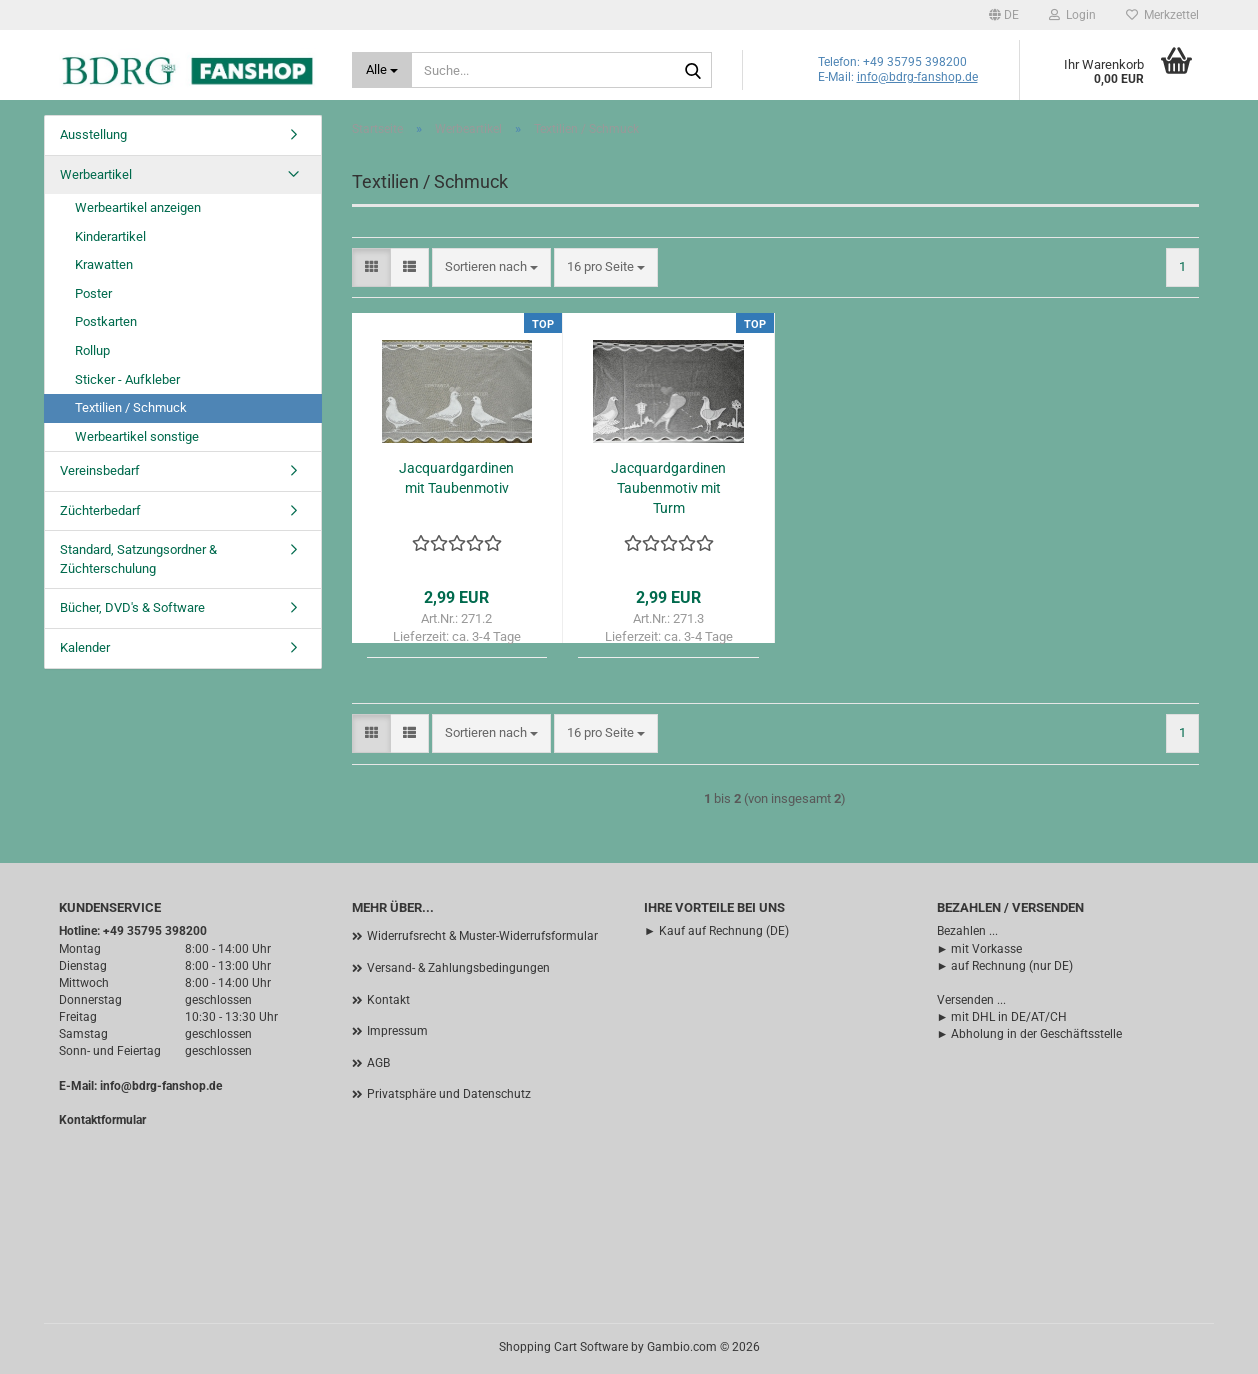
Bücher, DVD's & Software (132, 607)
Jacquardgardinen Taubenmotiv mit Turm (668, 488)
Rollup (92, 350)
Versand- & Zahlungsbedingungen (458, 968)
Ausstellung (93, 134)
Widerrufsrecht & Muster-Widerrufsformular (482, 936)
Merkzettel (1162, 15)
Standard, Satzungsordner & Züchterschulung (138, 559)
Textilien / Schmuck (131, 407)
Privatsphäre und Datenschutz (449, 1094)
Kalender (85, 647)
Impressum (397, 1031)
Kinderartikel (110, 236)
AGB (378, 1063)
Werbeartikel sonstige (137, 436)
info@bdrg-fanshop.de (917, 77)
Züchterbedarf (100, 510)
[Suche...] (382, 70)
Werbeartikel (96, 174)
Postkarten (106, 321)
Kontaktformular (102, 1120)
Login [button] (1072, 15)
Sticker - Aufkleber (127, 379)
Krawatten (104, 264)
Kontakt (388, 1000)
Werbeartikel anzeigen (138, 207)
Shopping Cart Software (563, 1347)
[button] (1004, 15)
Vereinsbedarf (100, 470)
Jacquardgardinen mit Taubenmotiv (456, 478)
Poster (93, 293)
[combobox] (491, 267)
